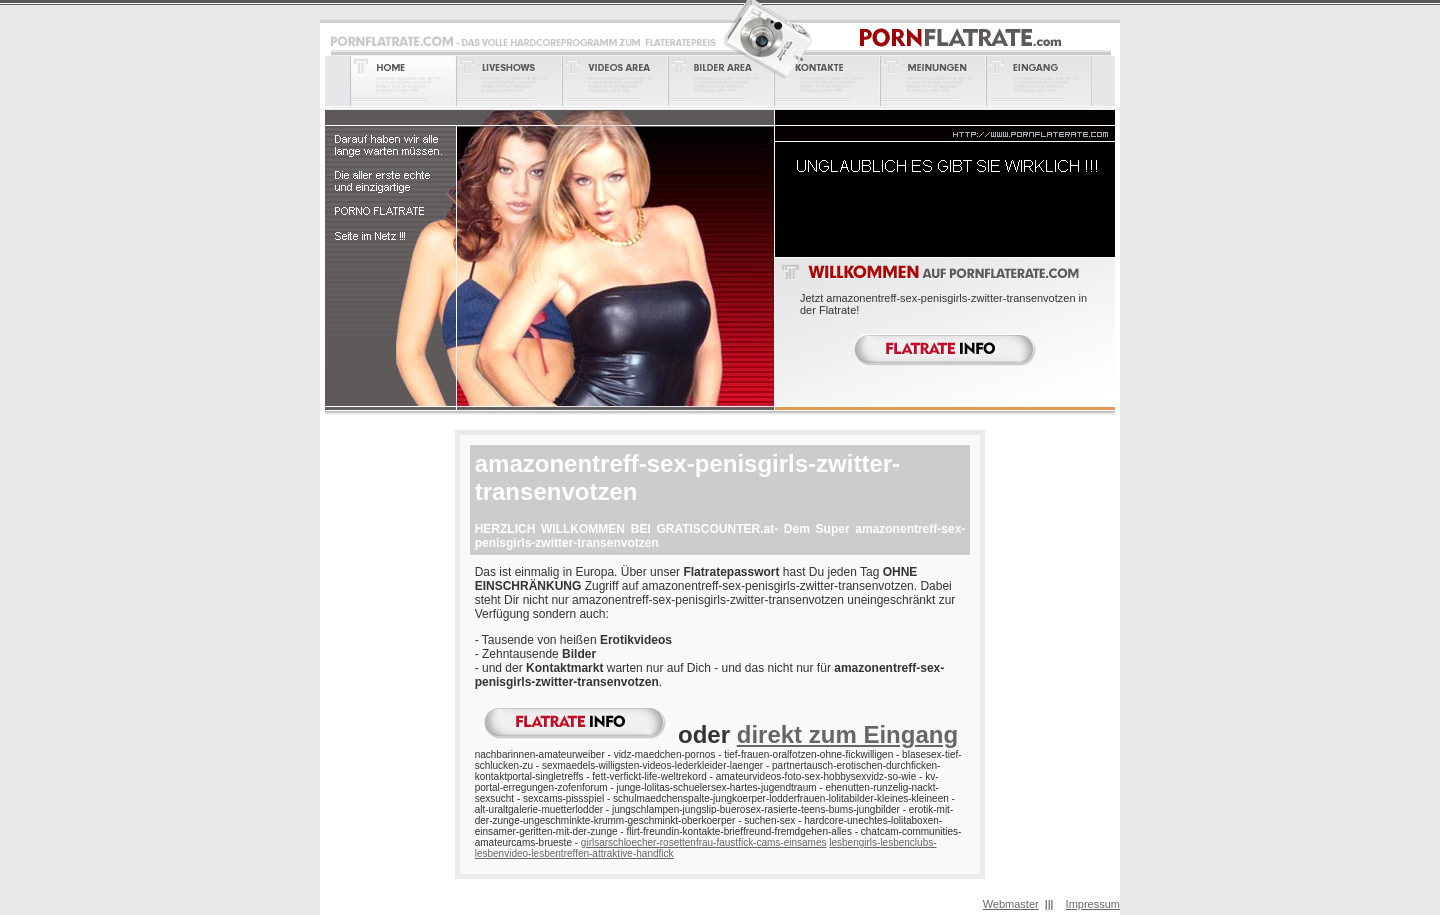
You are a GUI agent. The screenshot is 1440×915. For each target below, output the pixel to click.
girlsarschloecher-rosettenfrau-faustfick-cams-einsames (704, 842)
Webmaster (1011, 904)
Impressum (1093, 904)
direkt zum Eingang (847, 734)
